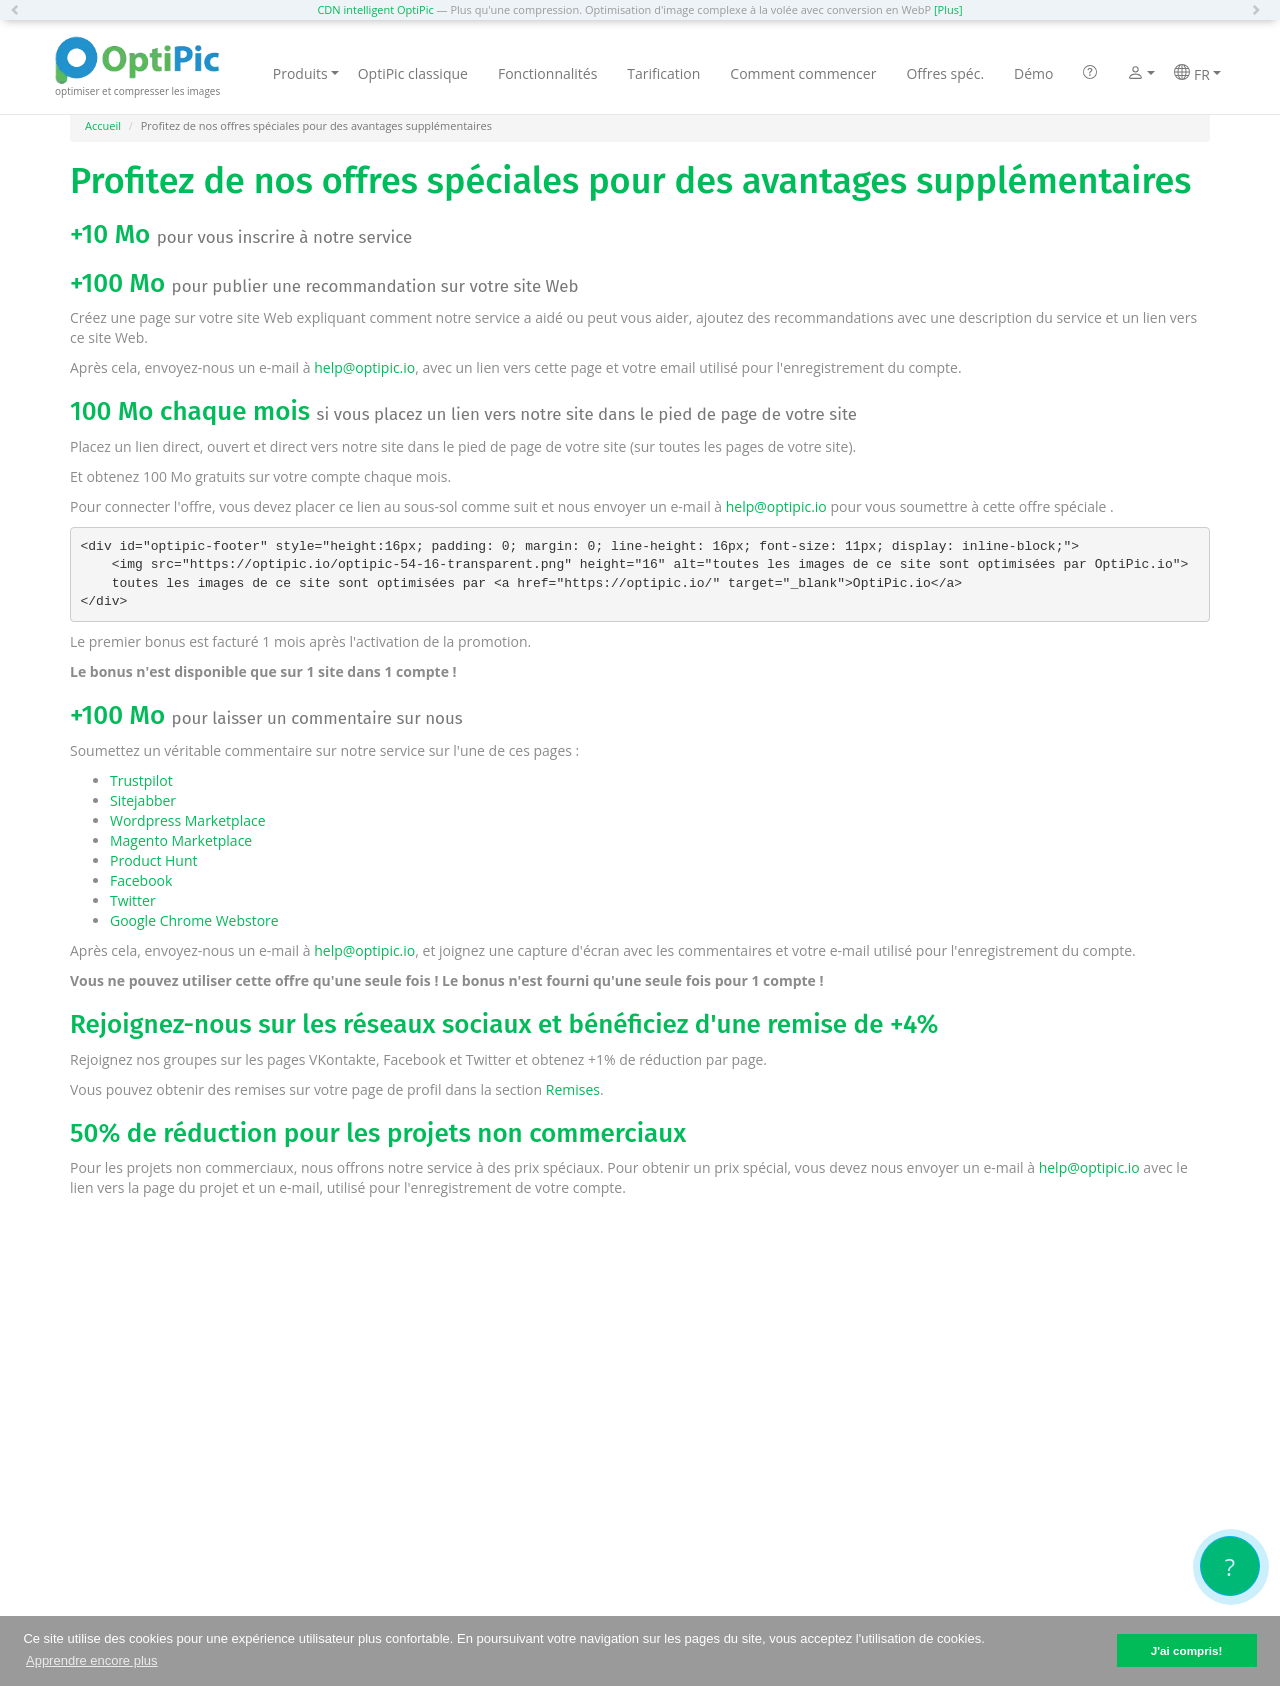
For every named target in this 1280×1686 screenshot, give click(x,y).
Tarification (663, 73)
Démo (1033, 73)
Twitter (133, 900)
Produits (306, 73)
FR (1197, 74)
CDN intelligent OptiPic (375, 9)
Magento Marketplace (181, 840)
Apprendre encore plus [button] (92, 1660)
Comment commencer (803, 73)
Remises (573, 1089)
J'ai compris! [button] (1187, 1650)
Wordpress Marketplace (188, 820)
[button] (20, 10)
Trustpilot (141, 780)
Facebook (141, 880)
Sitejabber (143, 800)
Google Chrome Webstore (194, 920)
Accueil (103, 125)
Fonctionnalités (547, 73)
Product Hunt (154, 860)
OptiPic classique (413, 73)
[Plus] (948, 9)
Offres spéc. (945, 73)
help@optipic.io (364, 367)
